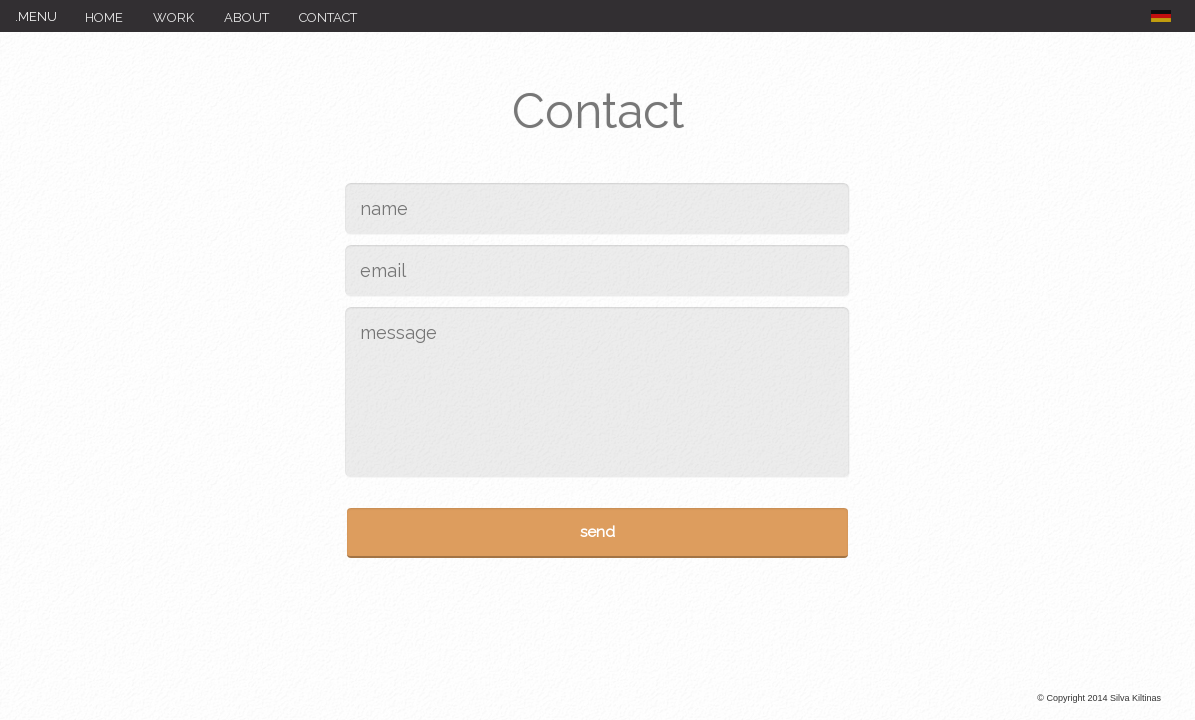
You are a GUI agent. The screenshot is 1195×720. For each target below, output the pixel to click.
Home (104, 17)
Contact (328, 17)
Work (173, 17)
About (246, 17)
